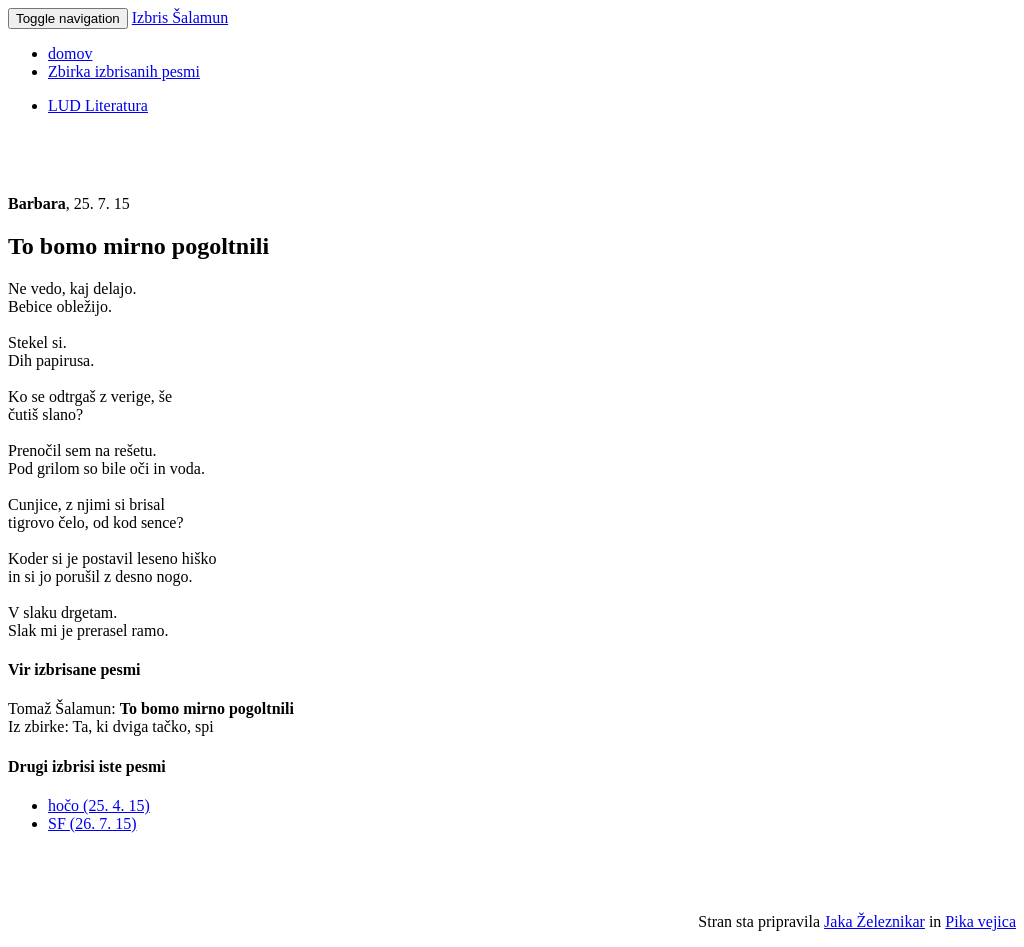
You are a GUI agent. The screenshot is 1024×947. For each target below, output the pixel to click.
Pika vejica (980, 921)
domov (70, 53)
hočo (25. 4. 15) (99, 805)
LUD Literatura (98, 105)
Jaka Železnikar (874, 921)
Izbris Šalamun (180, 17)
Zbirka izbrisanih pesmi (124, 71)
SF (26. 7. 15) (92, 823)
